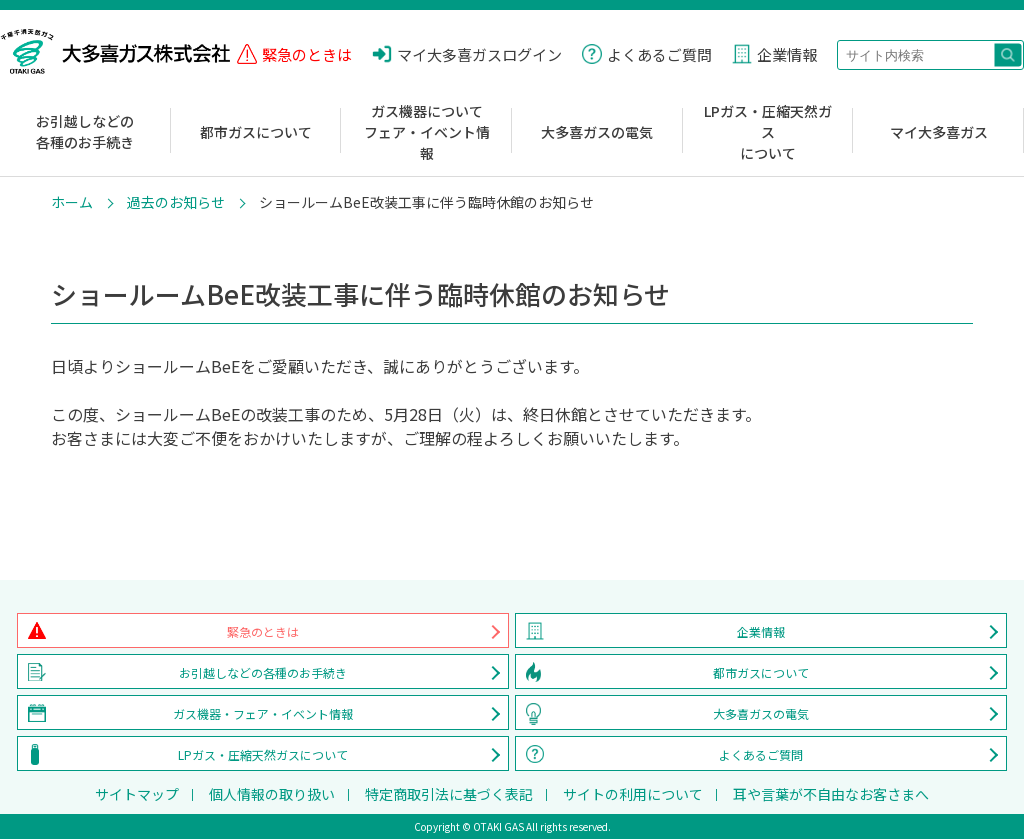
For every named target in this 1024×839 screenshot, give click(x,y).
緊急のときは (263, 631)
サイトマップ (137, 794)
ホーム (72, 202)
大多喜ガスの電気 (597, 132)
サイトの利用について (633, 794)
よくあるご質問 (761, 754)
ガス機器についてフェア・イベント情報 (427, 132)
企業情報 (761, 631)
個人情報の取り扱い (272, 794)
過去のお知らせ (176, 202)
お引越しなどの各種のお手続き (85, 131)
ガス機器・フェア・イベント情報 (263, 713)
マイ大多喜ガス (939, 132)
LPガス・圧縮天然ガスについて (768, 132)
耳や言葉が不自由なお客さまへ (831, 794)
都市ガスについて (256, 132)
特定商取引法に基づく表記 (449, 794)
